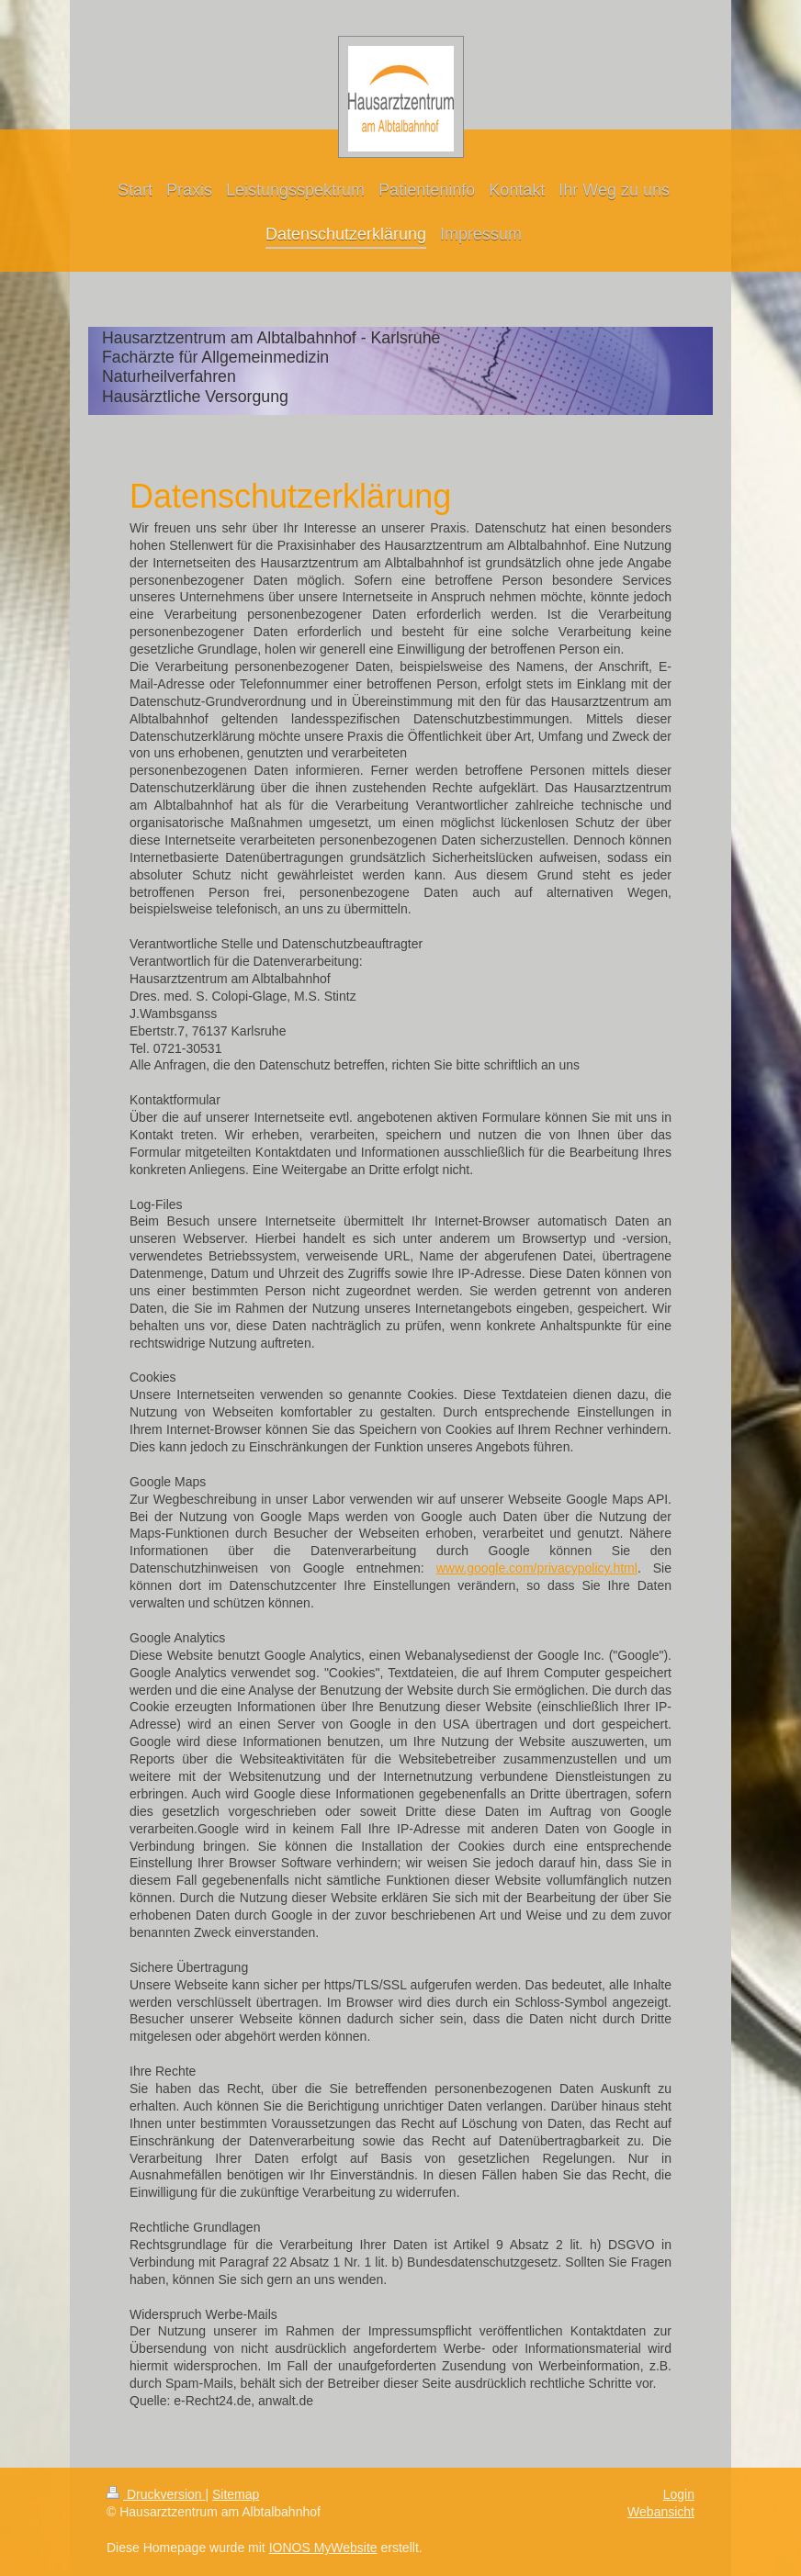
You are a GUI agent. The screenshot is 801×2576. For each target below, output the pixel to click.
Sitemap (235, 2494)
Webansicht (660, 2511)
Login (678, 2494)
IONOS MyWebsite (323, 2547)
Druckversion (156, 2494)
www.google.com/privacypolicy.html (536, 1568)
